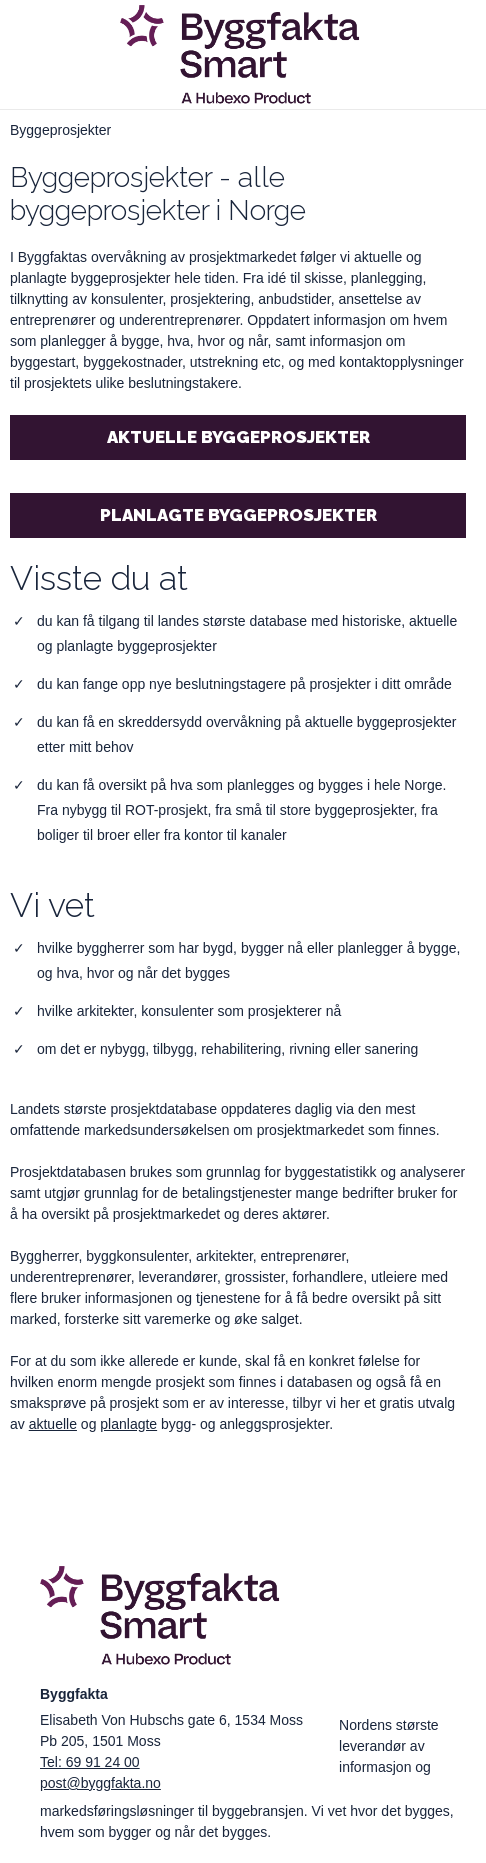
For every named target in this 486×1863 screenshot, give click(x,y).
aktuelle (53, 1424)
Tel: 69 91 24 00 (90, 1762)
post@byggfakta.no (100, 1783)
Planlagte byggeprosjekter (238, 515)
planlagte (128, 1424)
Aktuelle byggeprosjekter (238, 437)
